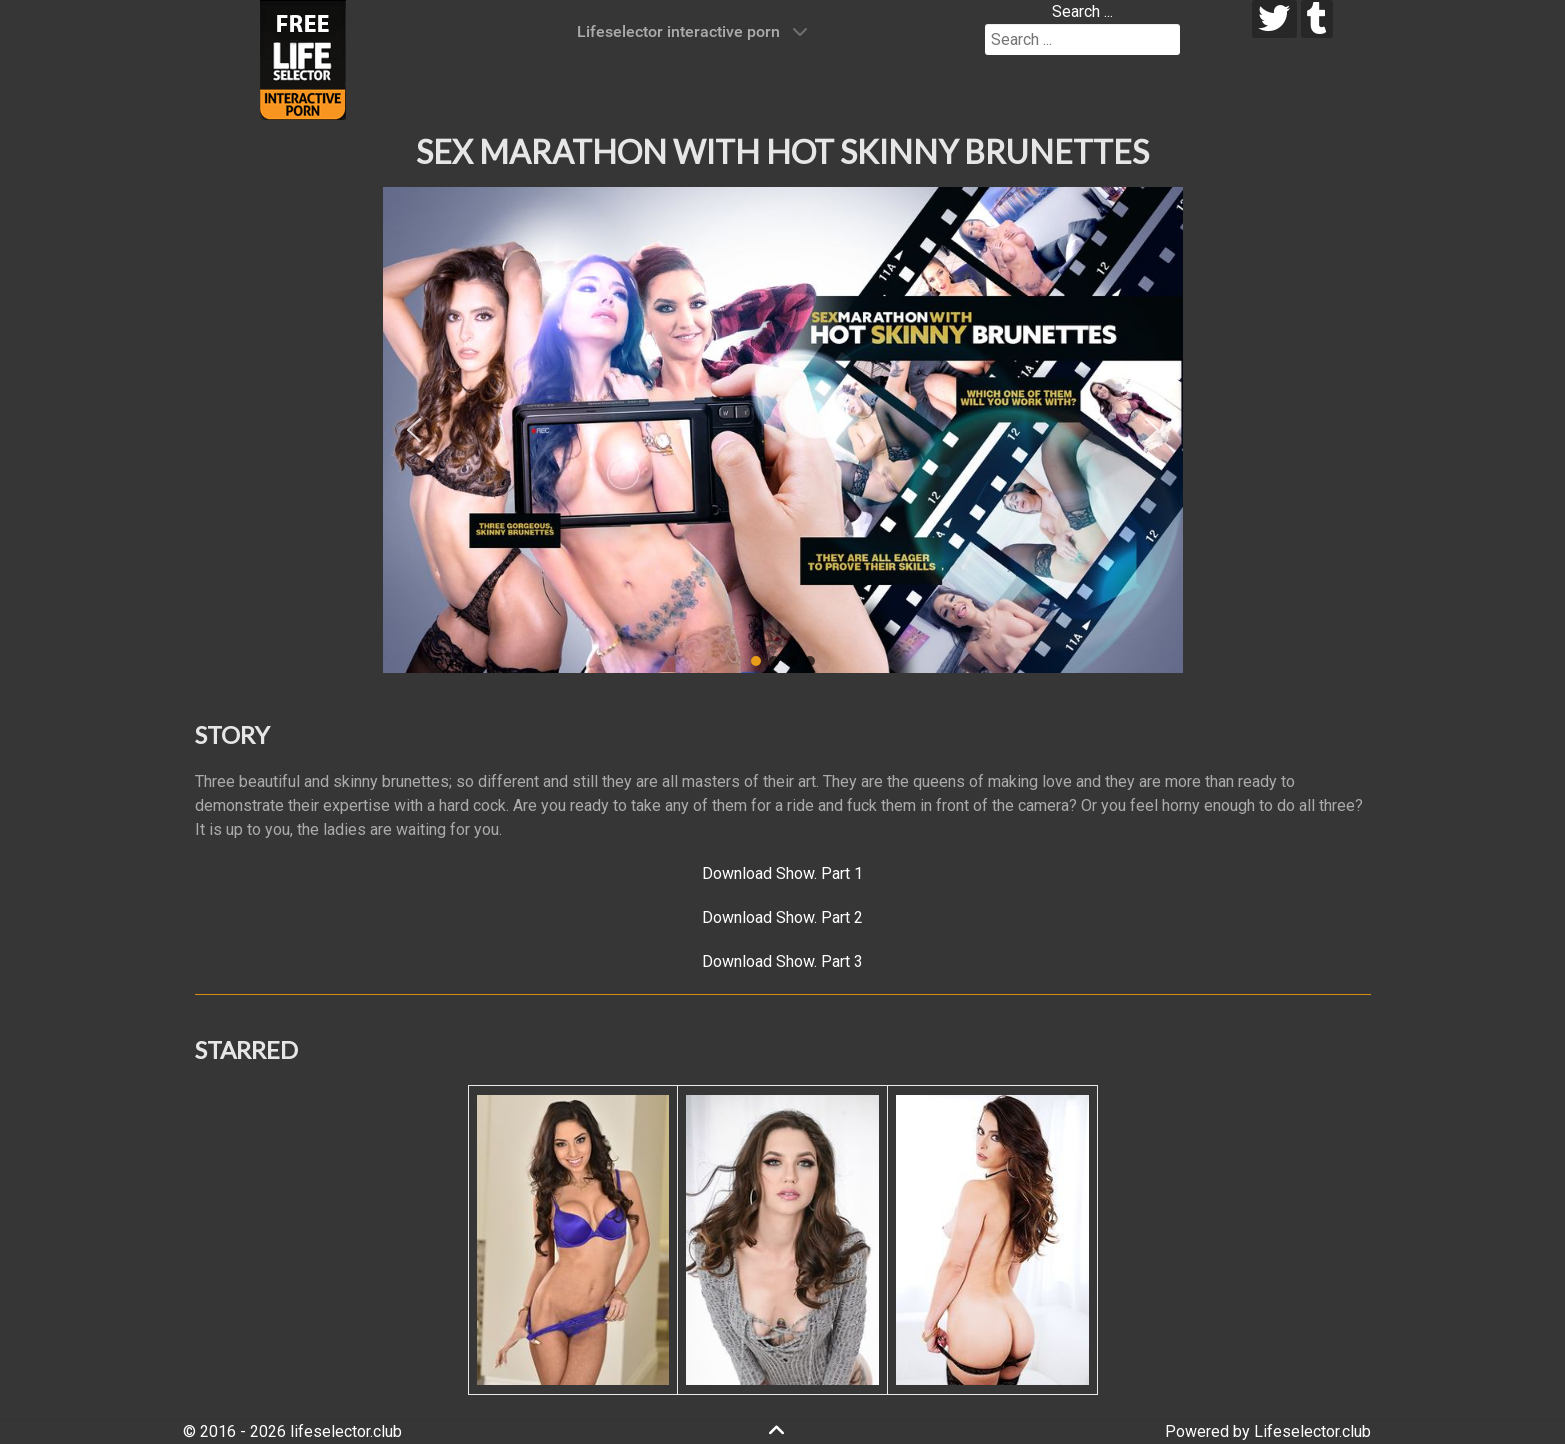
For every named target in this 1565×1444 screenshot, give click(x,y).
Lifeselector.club (1312, 1431)
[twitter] (1274, 19)
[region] (783, 430)
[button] (414, 430)
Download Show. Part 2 (782, 917)
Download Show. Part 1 (782, 873)
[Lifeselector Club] (303, 58)
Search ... (1082, 11)
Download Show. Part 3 (782, 961)
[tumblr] (1317, 19)
